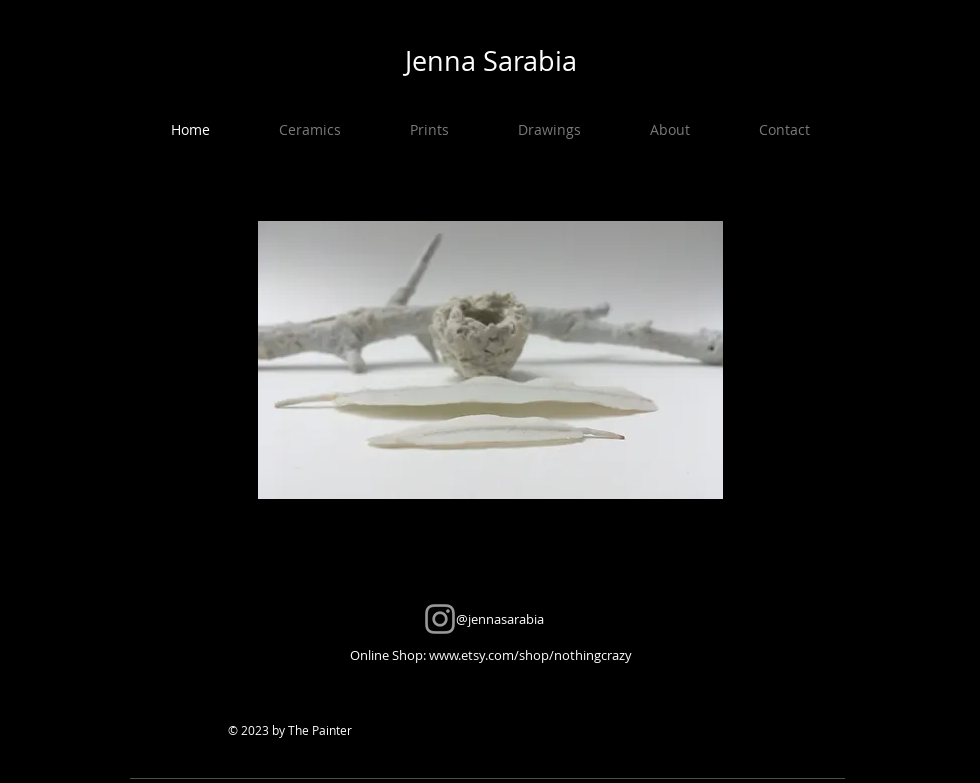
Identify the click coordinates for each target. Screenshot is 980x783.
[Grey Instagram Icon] (440, 619)
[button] (309, 130)
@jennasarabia (491, 619)
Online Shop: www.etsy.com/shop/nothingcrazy (491, 655)
